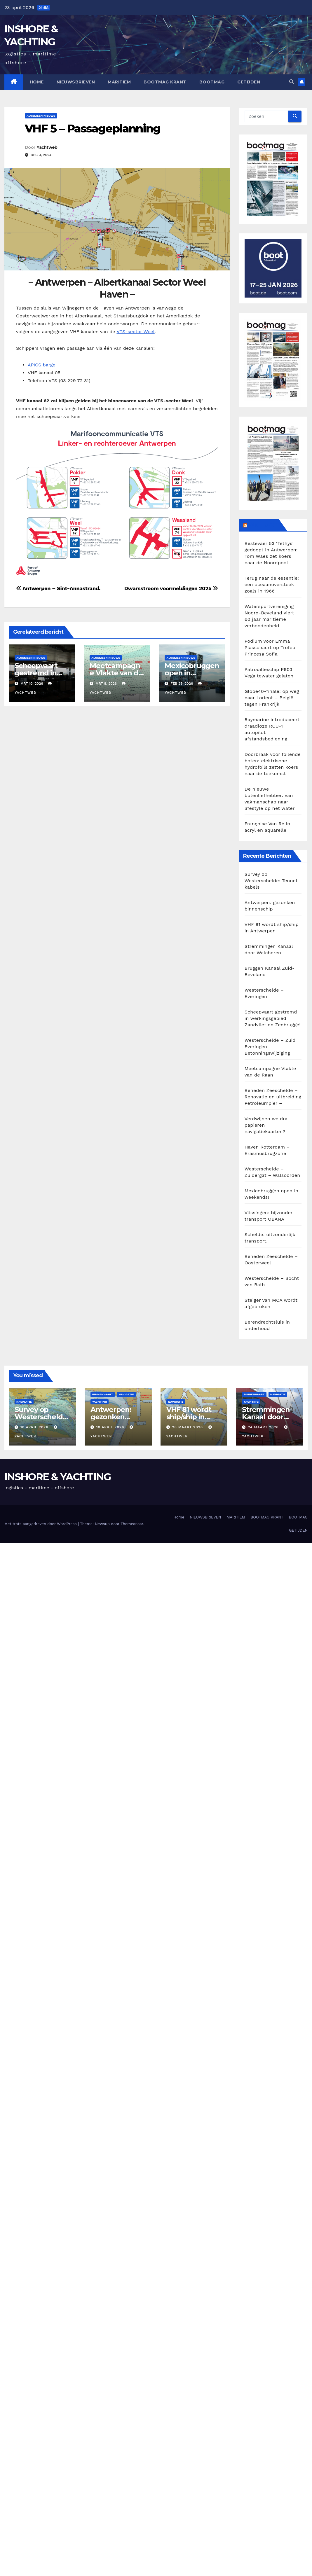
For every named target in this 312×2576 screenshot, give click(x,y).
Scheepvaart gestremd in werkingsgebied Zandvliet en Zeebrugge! (273, 1018)
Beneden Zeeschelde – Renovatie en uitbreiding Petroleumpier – (273, 1097)
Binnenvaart (102, 1394)
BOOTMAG (212, 82)
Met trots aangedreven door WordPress (41, 1524)
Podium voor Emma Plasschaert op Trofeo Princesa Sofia (270, 647)
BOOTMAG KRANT (165, 82)
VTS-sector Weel (135, 331)
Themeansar (132, 1524)
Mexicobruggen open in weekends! (192, 672)
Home (37, 82)
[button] (291, 82)
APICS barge (41, 365)
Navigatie (24, 1401)
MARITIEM (119, 82)
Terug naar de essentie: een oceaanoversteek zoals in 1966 (272, 584)
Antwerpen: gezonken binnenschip (111, 1416)
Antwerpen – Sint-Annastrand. (58, 588)
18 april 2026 (35, 1427)
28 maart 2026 (188, 1427)
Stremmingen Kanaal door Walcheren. (266, 1416)
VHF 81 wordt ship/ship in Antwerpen (189, 1416)
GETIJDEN (248, 82)
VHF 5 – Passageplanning (92, 128)
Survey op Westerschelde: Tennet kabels (271, 880)
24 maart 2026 (264, 1427)
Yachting (99, 1401)
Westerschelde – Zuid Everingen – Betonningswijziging (270, 1046)
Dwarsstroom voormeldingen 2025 (171, 588)
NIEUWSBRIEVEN (76, 82)
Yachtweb (46, 147)
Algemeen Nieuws (41, 115)
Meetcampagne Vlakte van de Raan (116, 672)
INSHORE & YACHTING (57, 1477)
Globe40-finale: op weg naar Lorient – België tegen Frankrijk (272, 697)
